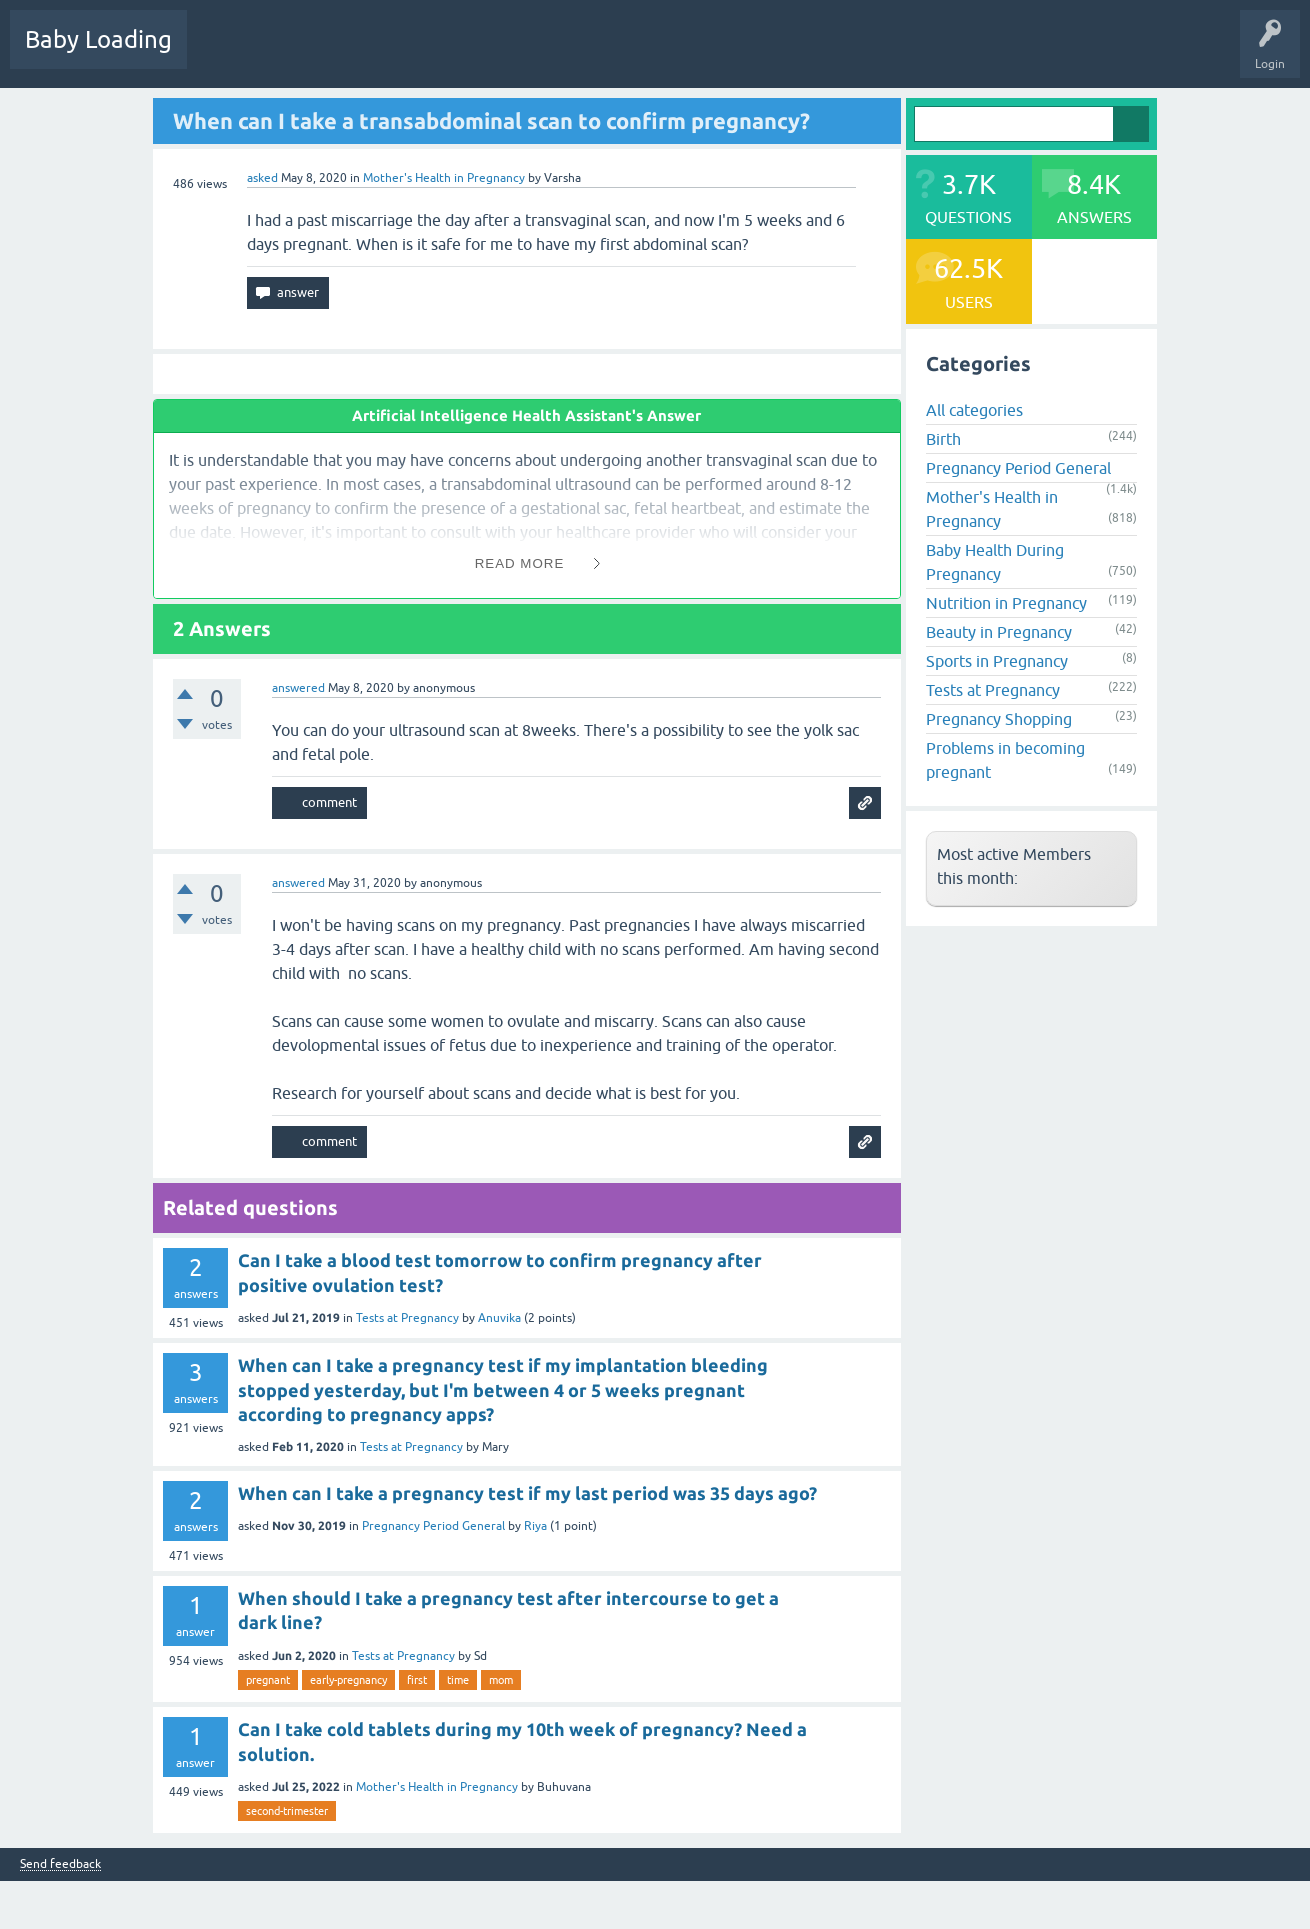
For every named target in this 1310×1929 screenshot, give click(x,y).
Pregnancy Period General (433, 1526)
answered (298, 688)
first (417, 1680)
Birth (943, 439)
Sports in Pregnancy (997, 661)
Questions (229, 54)
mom (501, 1680)
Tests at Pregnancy (407, 1318)
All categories (974, 410)
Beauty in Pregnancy (999, 632)
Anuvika (499, 1318)
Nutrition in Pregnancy (1006, 603)
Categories (461, 54)
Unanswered (375, 54)
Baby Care (707, 54)
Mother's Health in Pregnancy (444, 178)
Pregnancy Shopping (999, 719)
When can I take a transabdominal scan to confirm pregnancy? (491, 120)
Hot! (299, 54)
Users (533, 54)
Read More (520, 563)
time (458, 1680)
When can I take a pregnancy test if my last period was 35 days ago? (527, 1493)
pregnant (268, 1680)
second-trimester (287, 1811)
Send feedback (60, 1864)
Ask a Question (617, 54)
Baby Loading (98, 39)
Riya (535, 1526)
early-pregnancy (348, 1680)
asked (262, 178)
